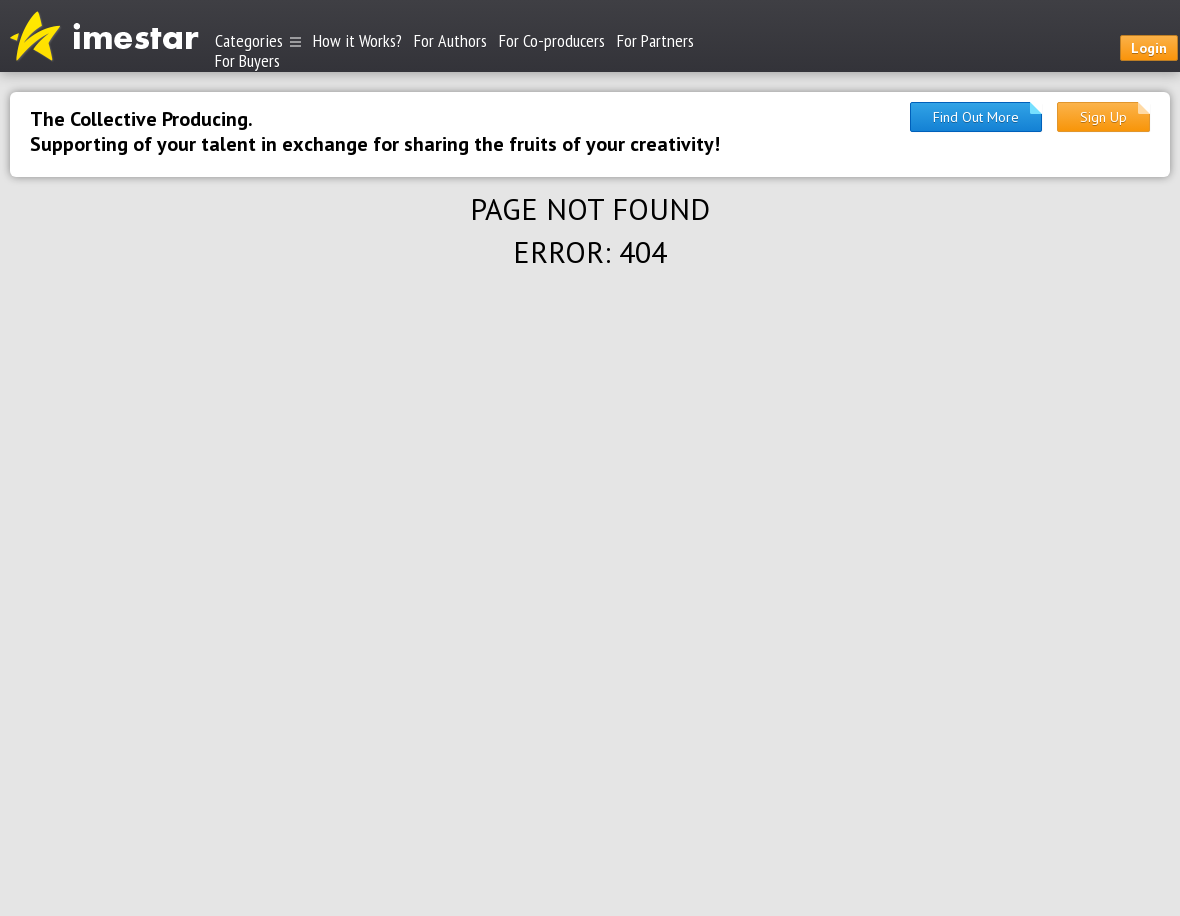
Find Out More (976, 117)
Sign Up (1103, 117)
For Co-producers (552, 40)
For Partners (655, 40)
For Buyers (247, 59)
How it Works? (357, 40)
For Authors (450, 40)
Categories (258, 40)
